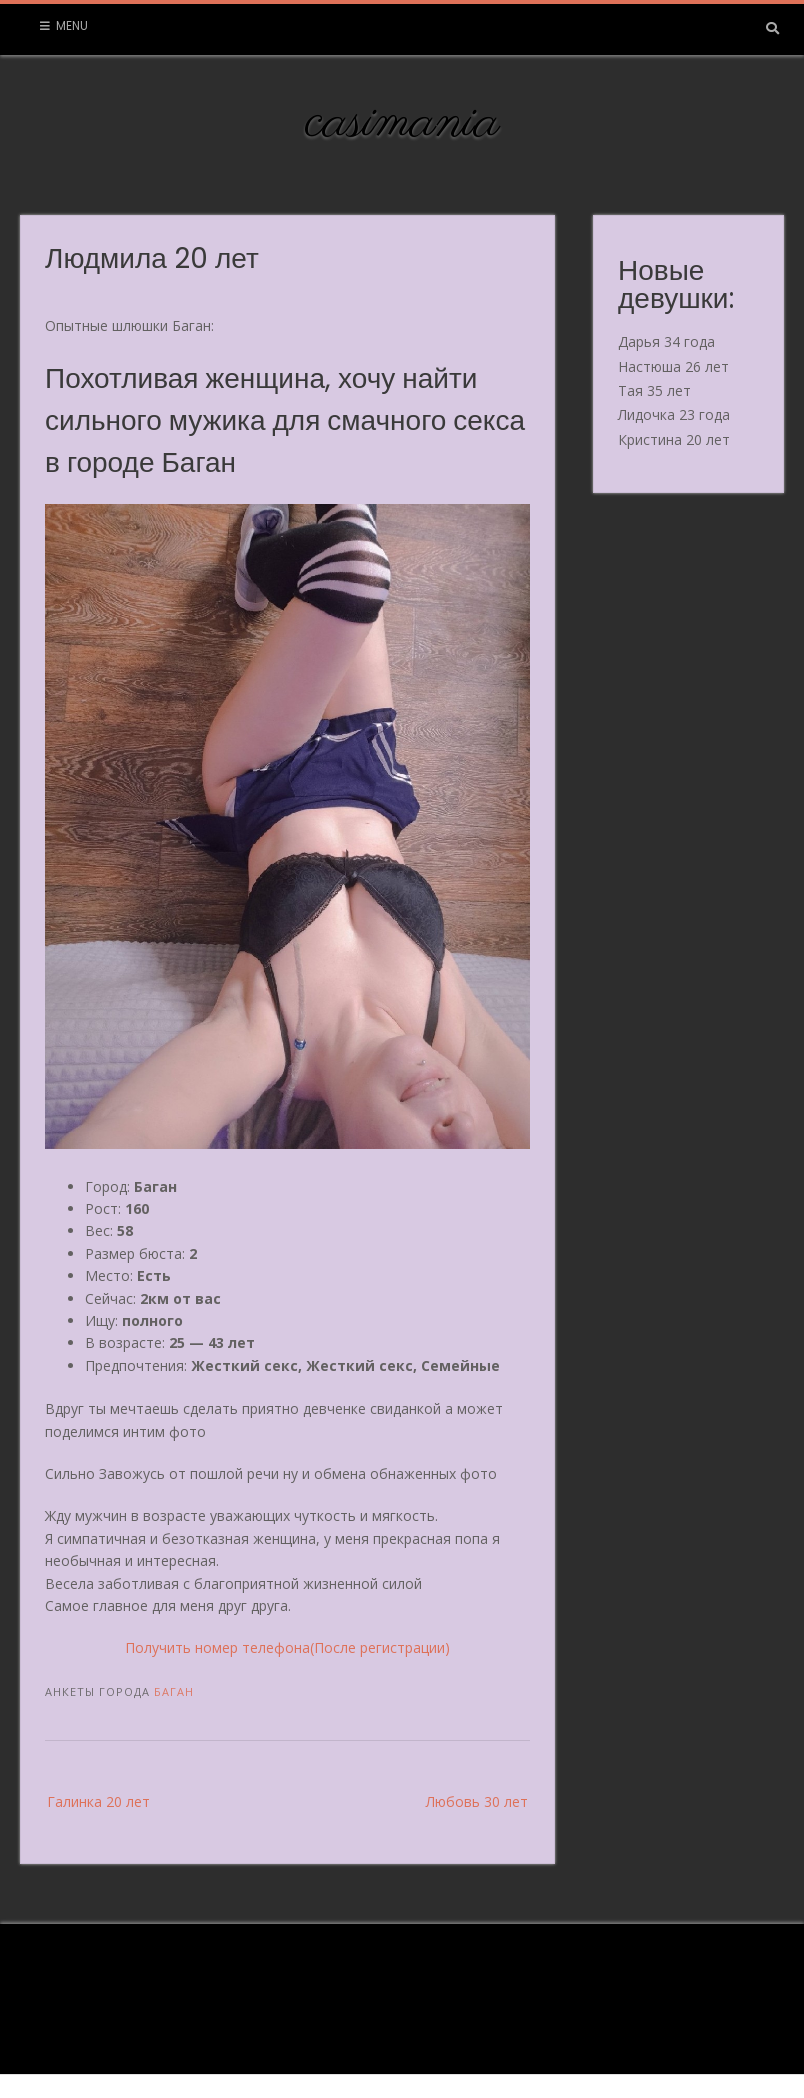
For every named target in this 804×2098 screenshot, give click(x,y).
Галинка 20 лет (98, 1801)
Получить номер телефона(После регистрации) (287, 1647)
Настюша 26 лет (673, 366)
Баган (174, 1691)
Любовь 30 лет (477, 1801)
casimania (402, 123)
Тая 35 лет (654, 390)
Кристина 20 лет (674, 439)
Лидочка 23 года (674, 414)
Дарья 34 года (666, 341)
